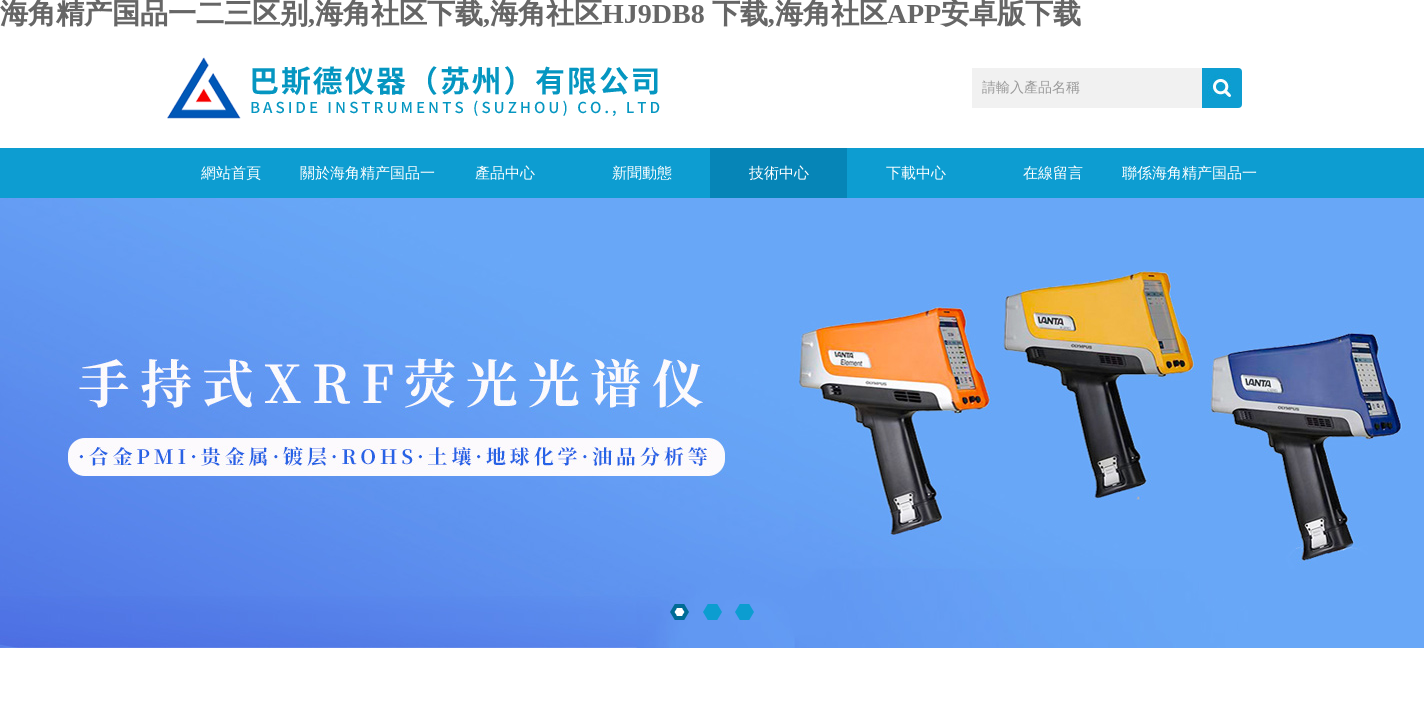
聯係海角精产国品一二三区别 (1189, 181)
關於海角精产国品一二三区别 (367, 181)
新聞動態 (642, 173)
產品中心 (505, 173)
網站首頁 (231, 173)
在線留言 (1053, 173)
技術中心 (779, 173)
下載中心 (916, 173)
